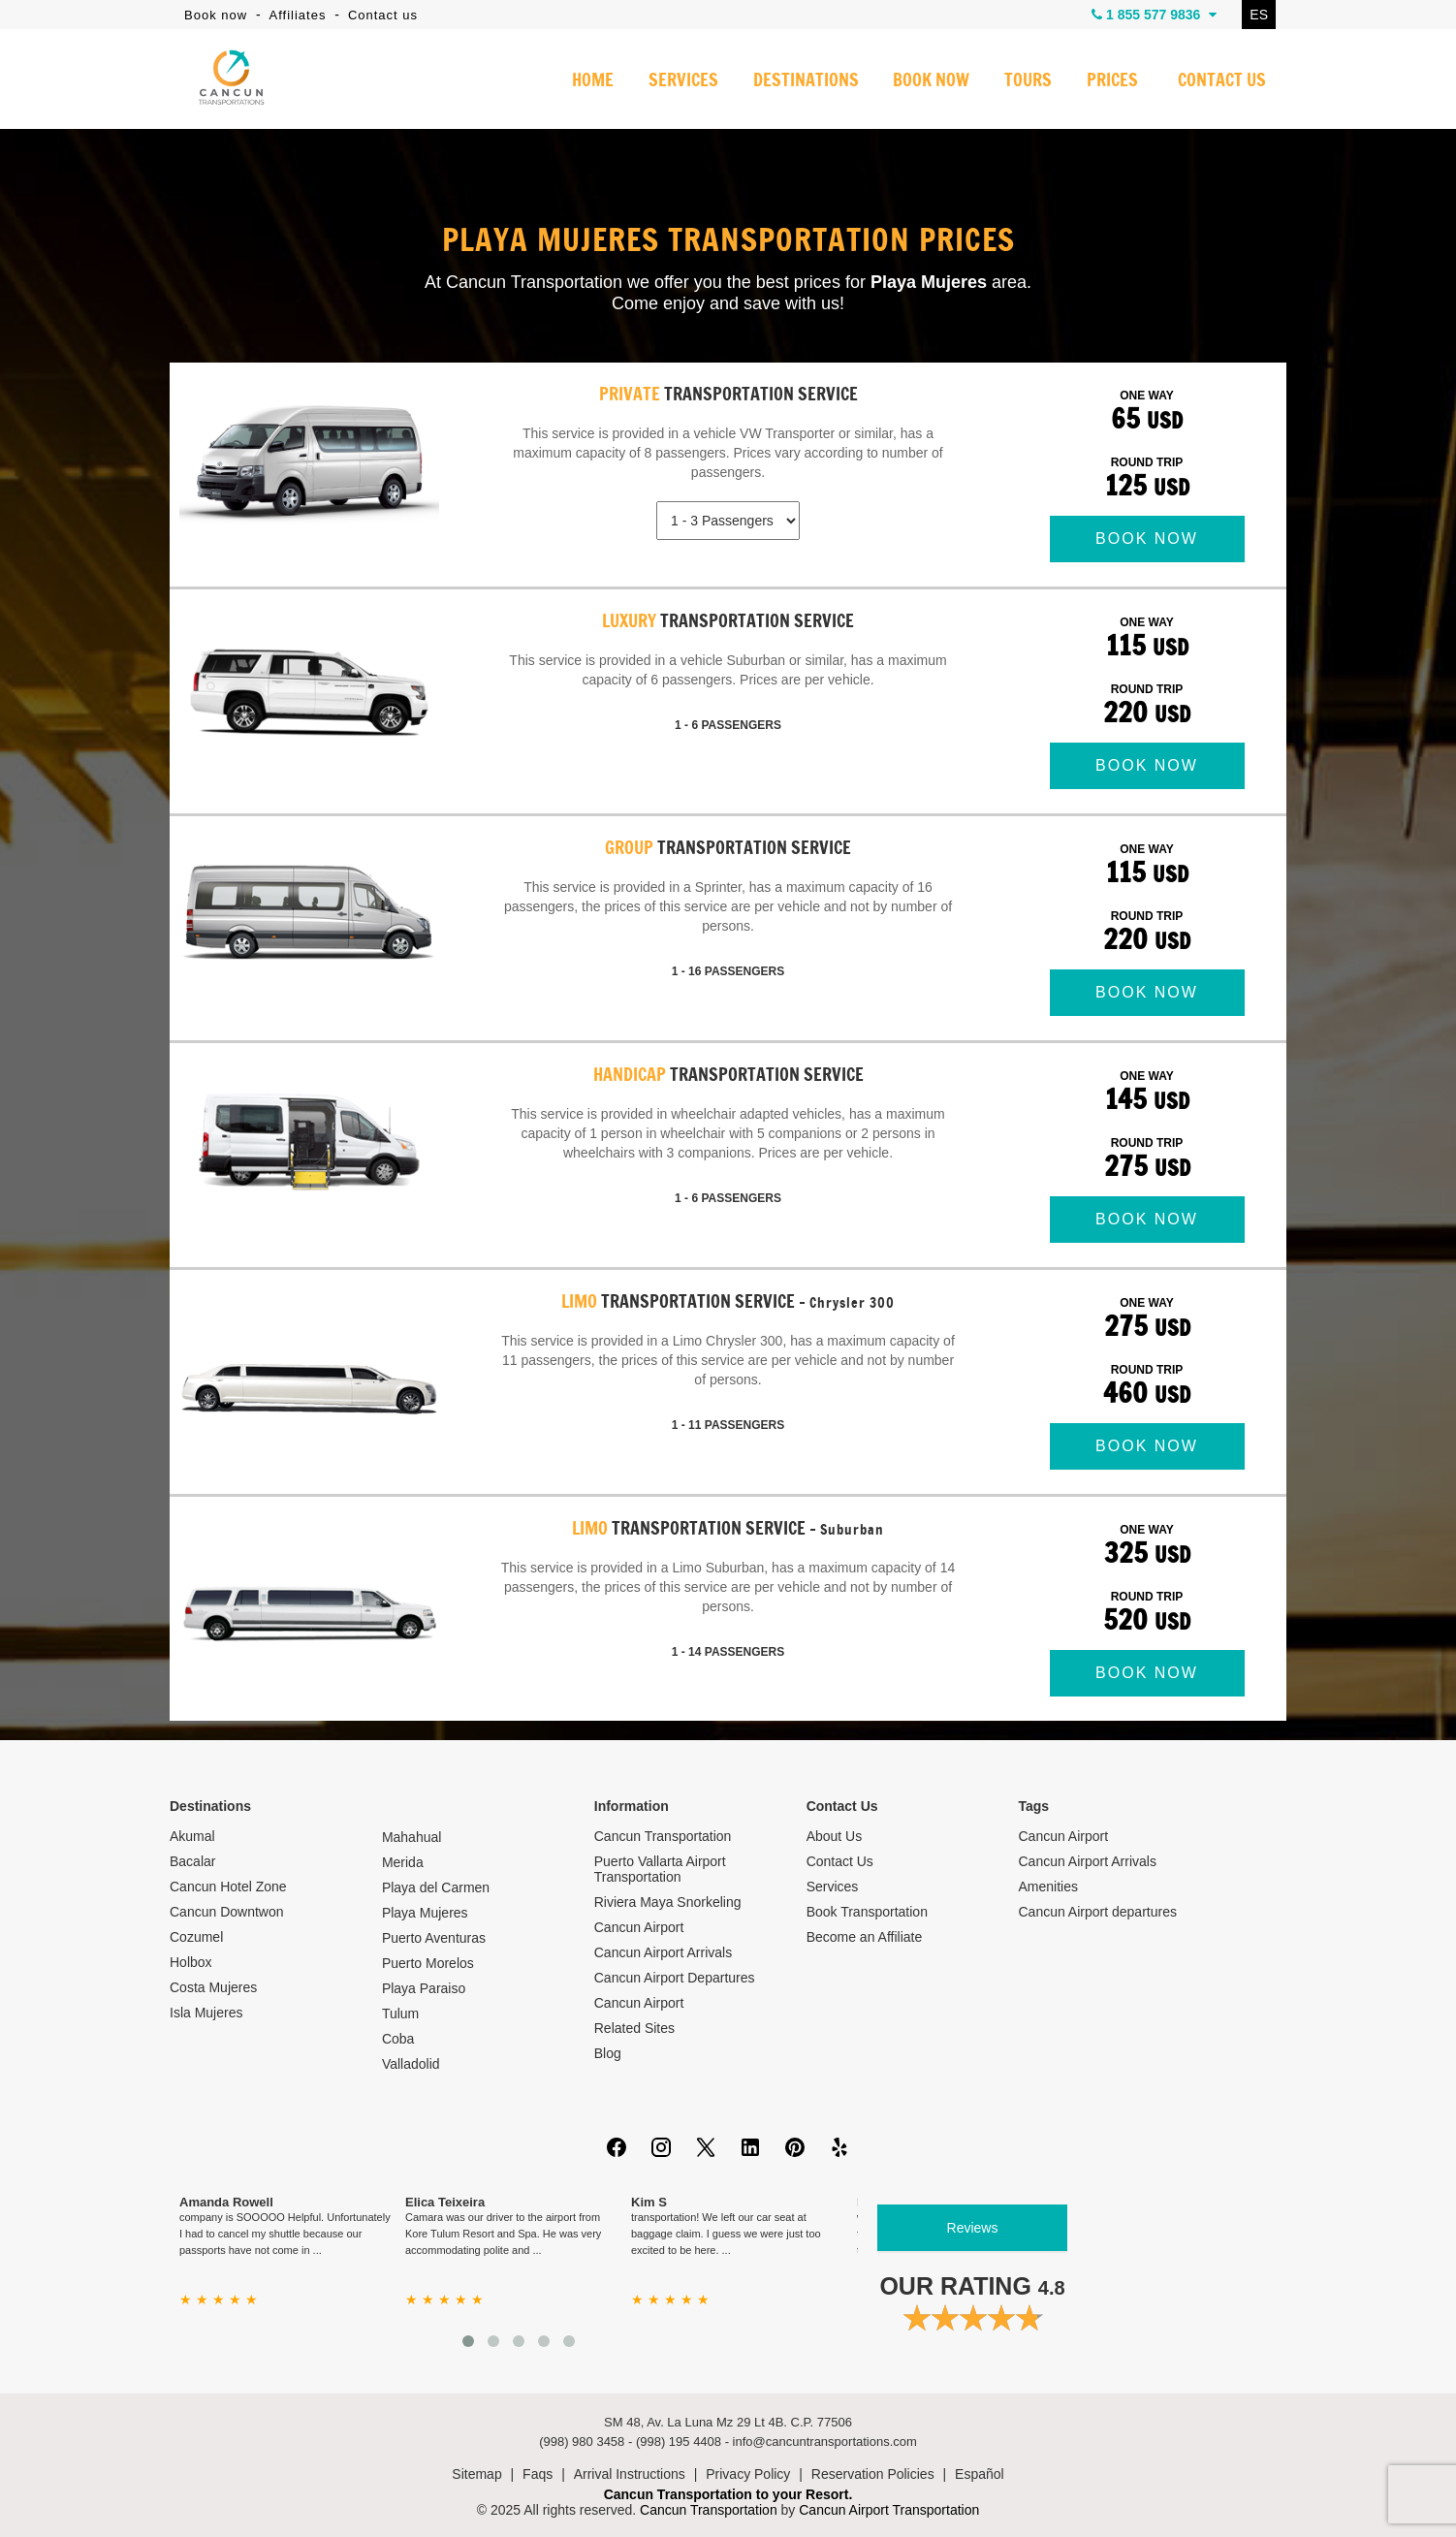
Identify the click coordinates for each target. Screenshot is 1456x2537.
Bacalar (192, 1861)
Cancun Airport (639, 1927)
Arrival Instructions (629, 2474)
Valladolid (411, 2064)
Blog (607, 2053)
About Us (835, 1836)
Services (833, 1886)
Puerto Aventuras (434, 1938)
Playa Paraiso (423, 1988)
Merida (403, 1862)
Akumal (192, 1836)
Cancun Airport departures (1098, 1911)
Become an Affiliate (865, 1937)
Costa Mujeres (213, 1987)
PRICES (1112, 81)
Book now (215, 15)
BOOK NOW (931, 81)
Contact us (383, 15)
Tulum (400, 2013)
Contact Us (840, 1861)
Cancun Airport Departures (674, 1977)
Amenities (1048, 1886)
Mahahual (412, 1837)
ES (1259, 14)
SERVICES (683, 81)
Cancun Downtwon (227, 1911)
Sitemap (476, 2474)
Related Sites (634, 2028)
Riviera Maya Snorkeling (668, 1902)
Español (979, 2474)
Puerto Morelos (428, 1963)
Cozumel (196, 1937)
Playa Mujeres (425, 1912)
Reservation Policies (872, 2474)
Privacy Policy (748, 2474)
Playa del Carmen (436, 1887)
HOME (593, 81)
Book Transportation (867, 1911)
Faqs (537, 2474)
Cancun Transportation (663, 1836)
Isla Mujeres (206, 2012)
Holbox (191, 1962)
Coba (398, 2038)
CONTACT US (1222, 81)
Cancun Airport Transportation (889, 2510)
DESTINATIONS (805, 81)
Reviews (972, 2228)
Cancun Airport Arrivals (663, 1952)
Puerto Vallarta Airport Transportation (660, 1869)
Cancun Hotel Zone (228, 1886)
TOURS (1028, 81)
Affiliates (298, 15)
